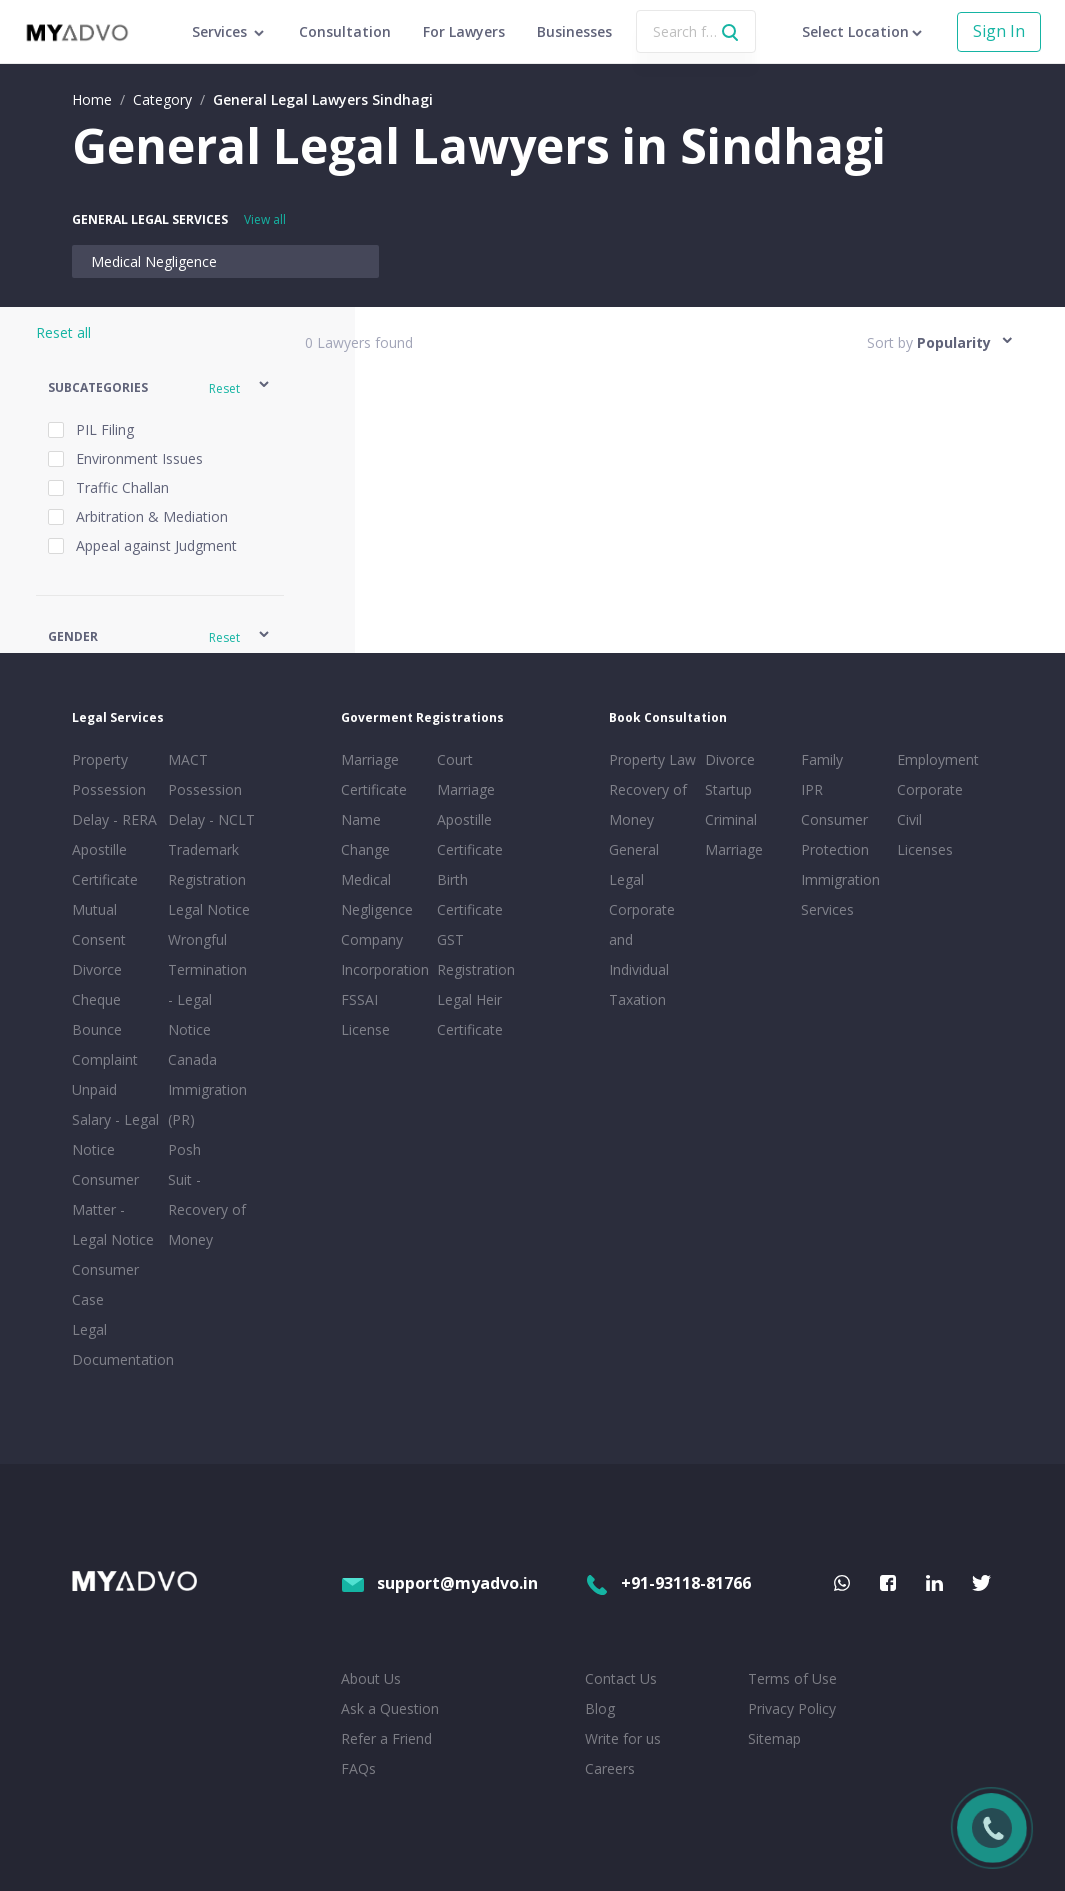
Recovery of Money (648, 804)
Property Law (652, 759)
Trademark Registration (207, 864)
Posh (184, 1149)
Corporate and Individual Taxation (642, 954)
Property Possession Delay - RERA (114, 789)
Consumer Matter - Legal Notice (113, 1209)
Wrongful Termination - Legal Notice (207, 984)
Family (822, 759)
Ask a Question (390, 1708)
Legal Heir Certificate (470, 1014)
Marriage (734, 849)
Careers (610, 1768)
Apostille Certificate (105, 864)
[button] (160, 387)
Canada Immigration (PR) (207, 1089)
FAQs (358, 1768)
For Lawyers (464, 31)
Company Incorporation (385, 954)
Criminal (731, 819)
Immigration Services (840, 894)
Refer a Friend (386, 1738)
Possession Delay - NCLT (211, 804)
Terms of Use (792, 1678)
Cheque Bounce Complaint (105, 1029)
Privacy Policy (792, 1708)
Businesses (574, 31)
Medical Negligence (154, 261)
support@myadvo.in (439, 1583)
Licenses (925, 849)
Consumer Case (105, 1284)
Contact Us (621, 1678)
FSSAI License (365, 1014)
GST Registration (476, 954)
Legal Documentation (116, 1344)
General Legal (634, 864)
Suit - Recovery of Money (207, 1209)
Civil (909, 819)
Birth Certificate (470, 894)
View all (265, 219)
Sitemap (774, 1738)
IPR (812, 789)
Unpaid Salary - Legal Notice (115, 1119)
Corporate (930, 789)
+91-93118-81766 (668, 1583)
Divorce (730, 759)
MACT (188, 759)
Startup (728, 789)
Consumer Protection (835, 834)
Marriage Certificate (374, 774)
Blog (600, 1708)
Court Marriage (466, 774)
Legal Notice (209, 909)
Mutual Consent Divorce (99, 939)
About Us (371, 1678)
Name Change (365, 834)
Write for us (623, 1738)
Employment (938, 759)
